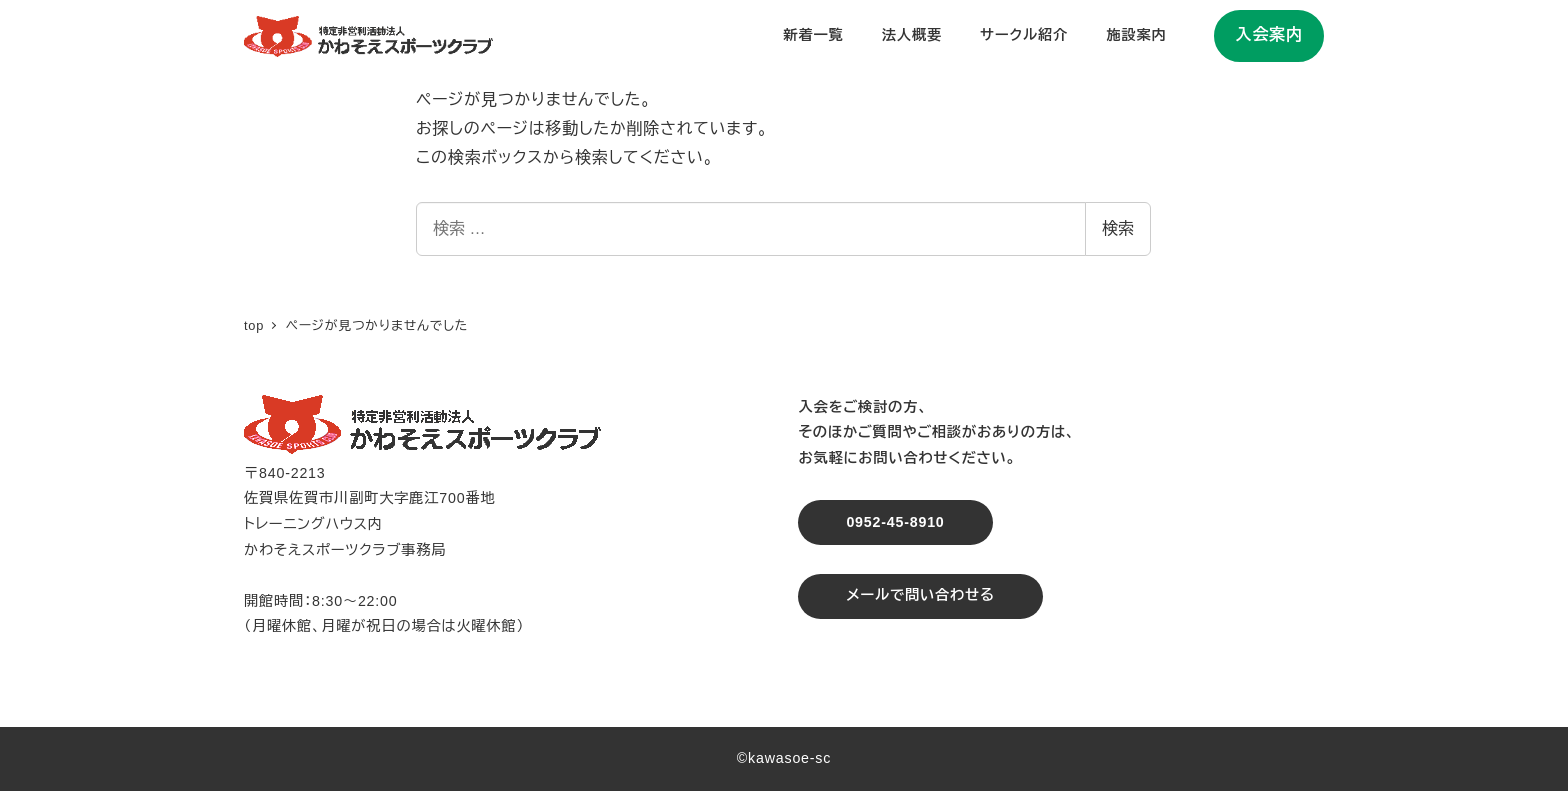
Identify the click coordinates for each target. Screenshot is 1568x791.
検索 (1118, 228)
